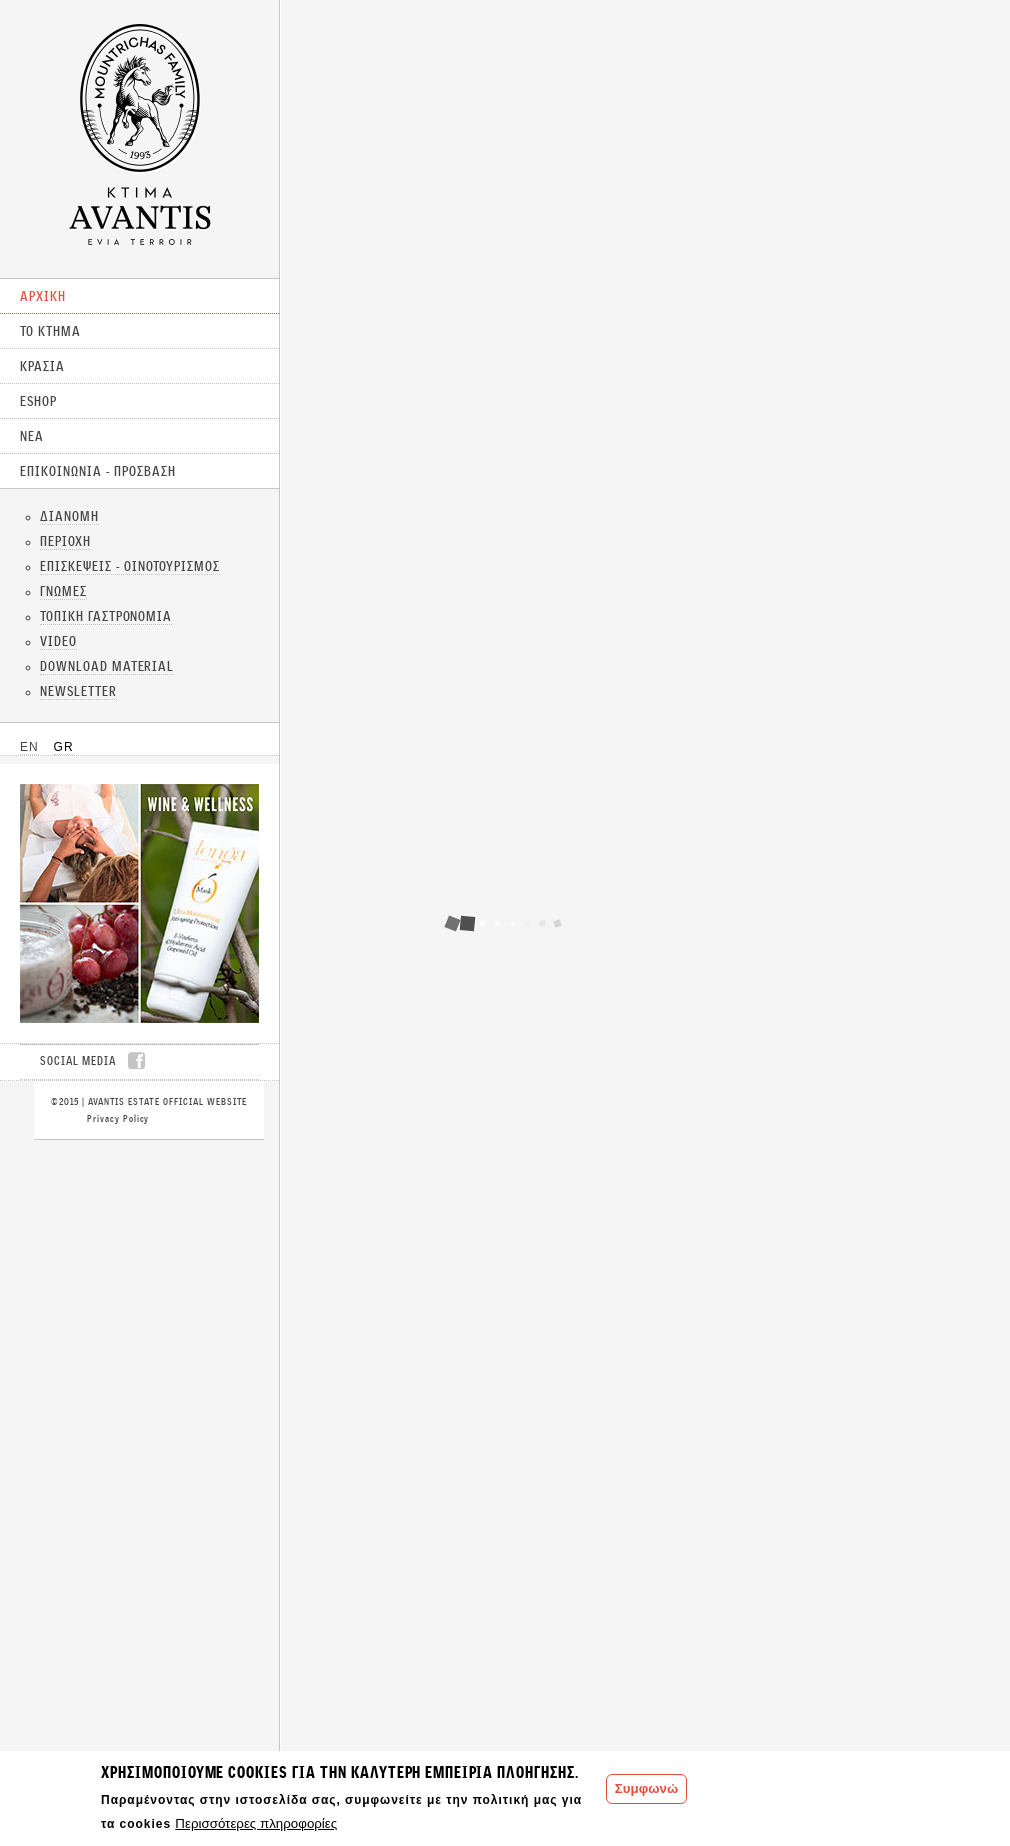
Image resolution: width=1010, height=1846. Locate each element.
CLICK (139, 903)
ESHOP (38, 401)
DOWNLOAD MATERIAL (107, 666)
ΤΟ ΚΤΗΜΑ (50, 331)
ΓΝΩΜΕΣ (63, 591)
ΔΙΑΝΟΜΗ (69, 516)
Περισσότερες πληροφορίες (256, 1823)
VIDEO (58, 641)
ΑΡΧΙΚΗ (43, 296)
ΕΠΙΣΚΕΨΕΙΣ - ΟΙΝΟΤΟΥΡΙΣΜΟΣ (130, 566)
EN (29, 747)
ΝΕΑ (32, 436)
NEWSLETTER (78, 691)
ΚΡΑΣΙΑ (42, 366)
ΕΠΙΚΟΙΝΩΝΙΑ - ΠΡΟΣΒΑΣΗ (98, 471)
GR (64, 747)
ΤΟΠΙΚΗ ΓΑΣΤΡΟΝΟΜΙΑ (106, 616)
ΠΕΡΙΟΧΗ (65, 541)
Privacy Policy (118, 1118)
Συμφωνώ (646, 1788)
